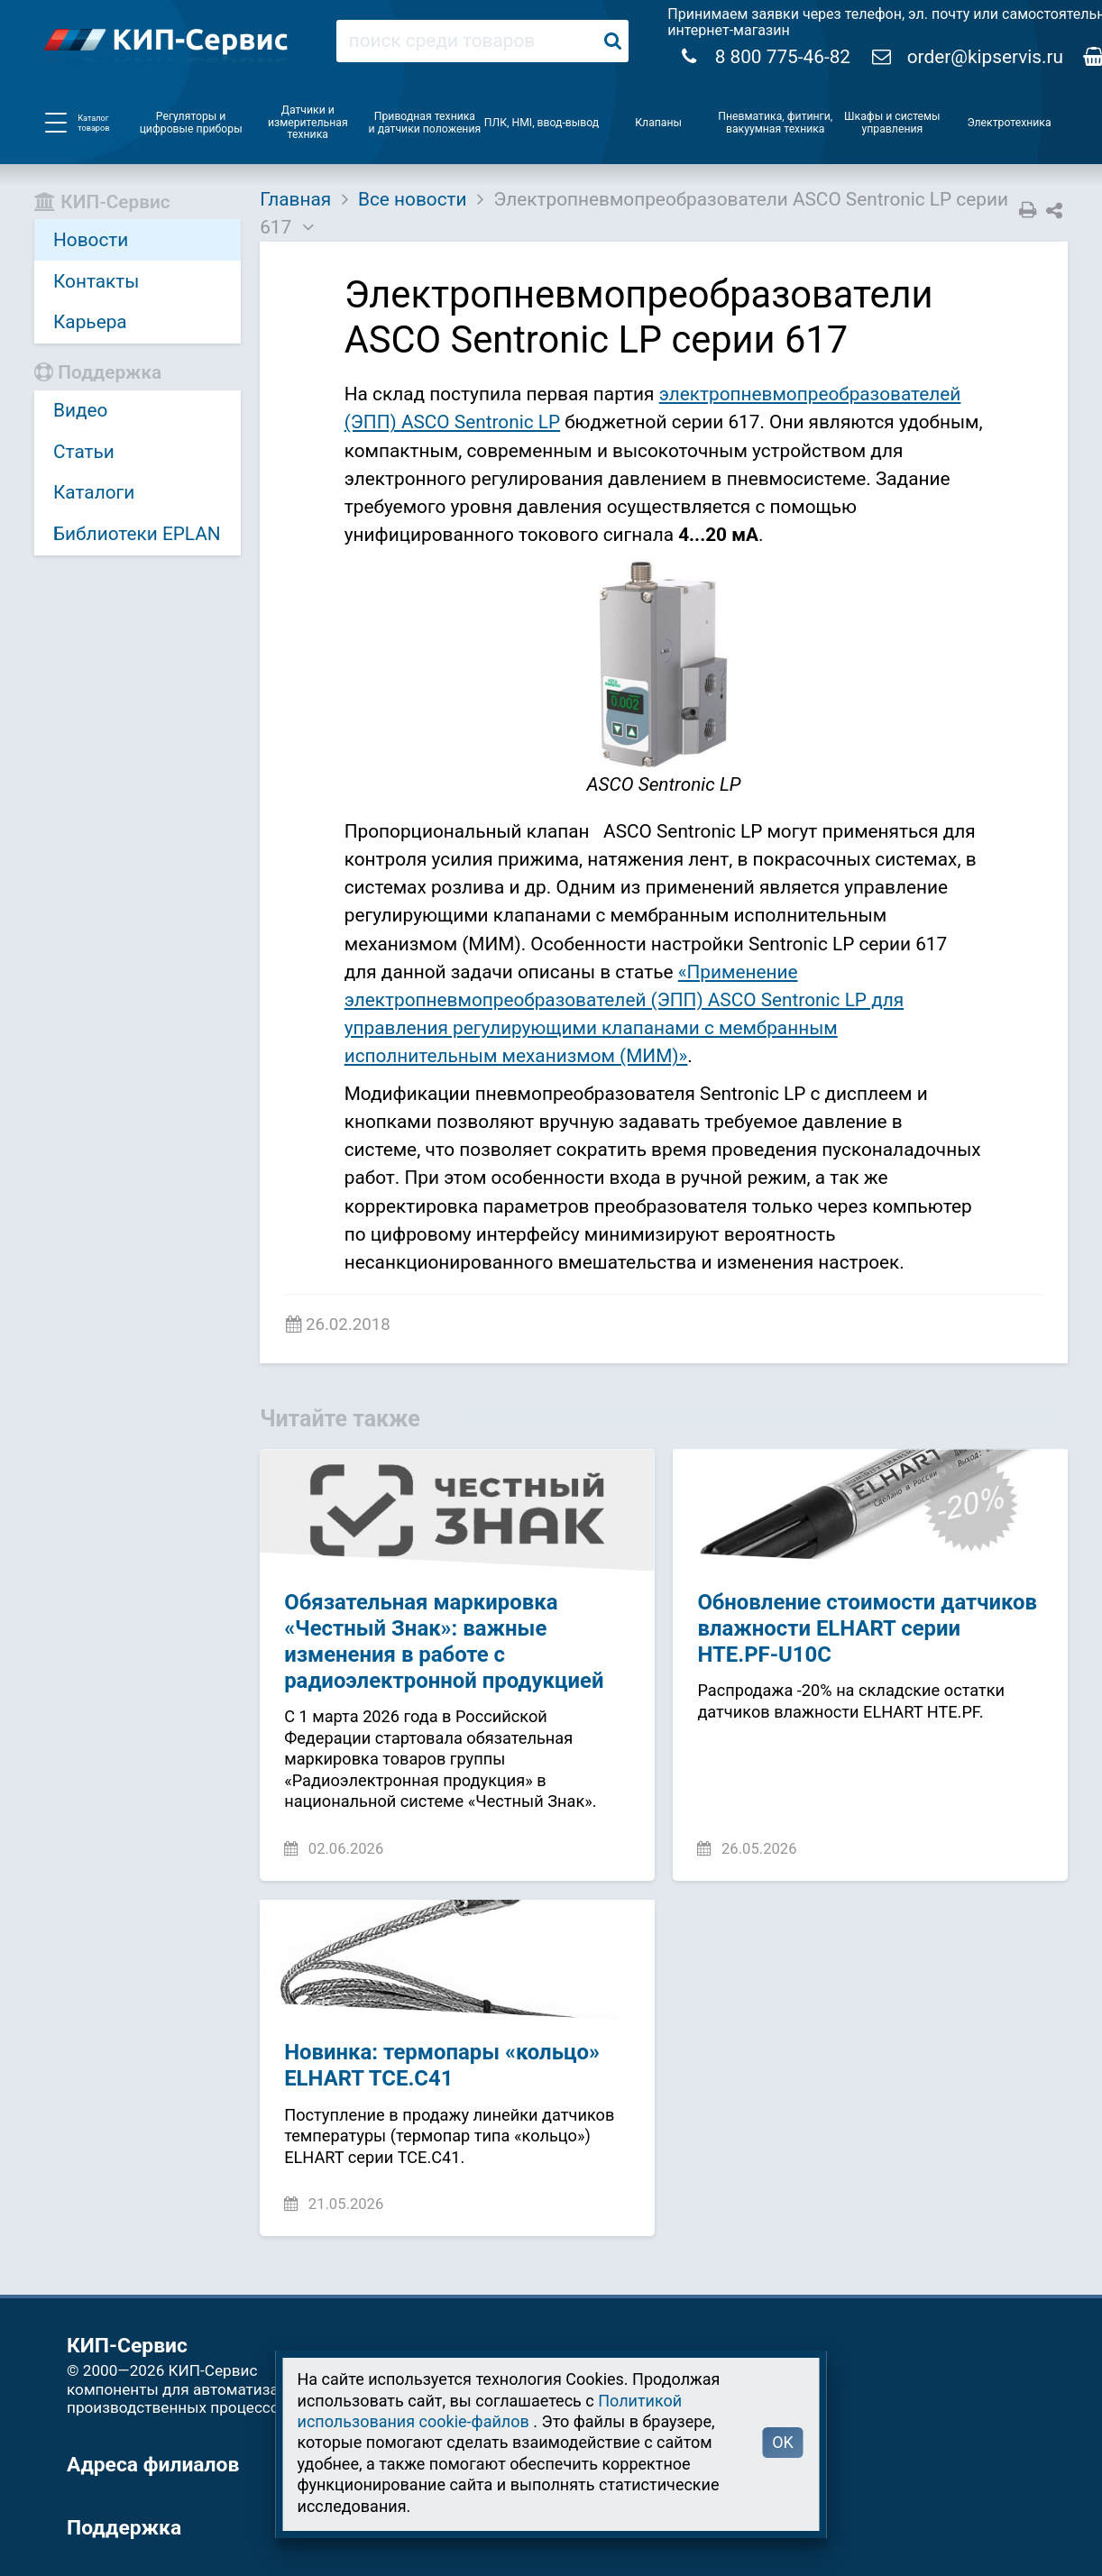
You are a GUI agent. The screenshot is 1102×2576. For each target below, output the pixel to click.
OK (783, 2442)
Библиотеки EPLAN (137, 534)
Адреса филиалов (153, 2464)
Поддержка (124, 2528)
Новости (90, 240)
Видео (80, 410)
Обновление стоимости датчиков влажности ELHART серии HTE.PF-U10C (867, 1628)
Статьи (84, 452)
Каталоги (93, 492)
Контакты (96, 281)
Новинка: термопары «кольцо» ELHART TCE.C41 (442, 2065)
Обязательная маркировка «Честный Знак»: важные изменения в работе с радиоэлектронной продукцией (443, 1641)
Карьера (90, 322)
